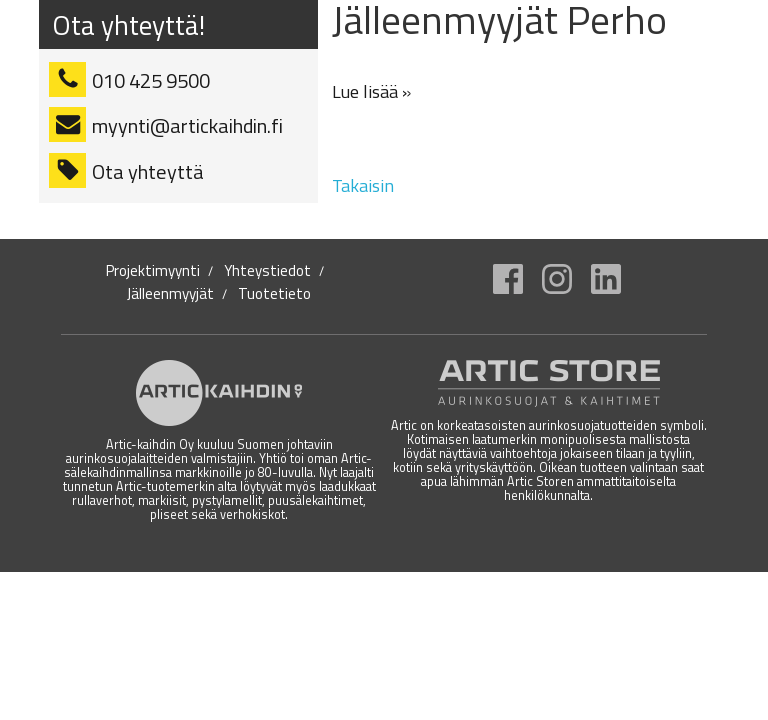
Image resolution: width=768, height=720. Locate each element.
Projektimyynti (153, 271)
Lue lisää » (371, 91)
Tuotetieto (274, 294)
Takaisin (363, 185)
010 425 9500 (151, 80)
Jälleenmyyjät (170, 294)
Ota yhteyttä (148, 171)
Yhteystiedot (267, 271)
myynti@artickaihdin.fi (187, 125)
